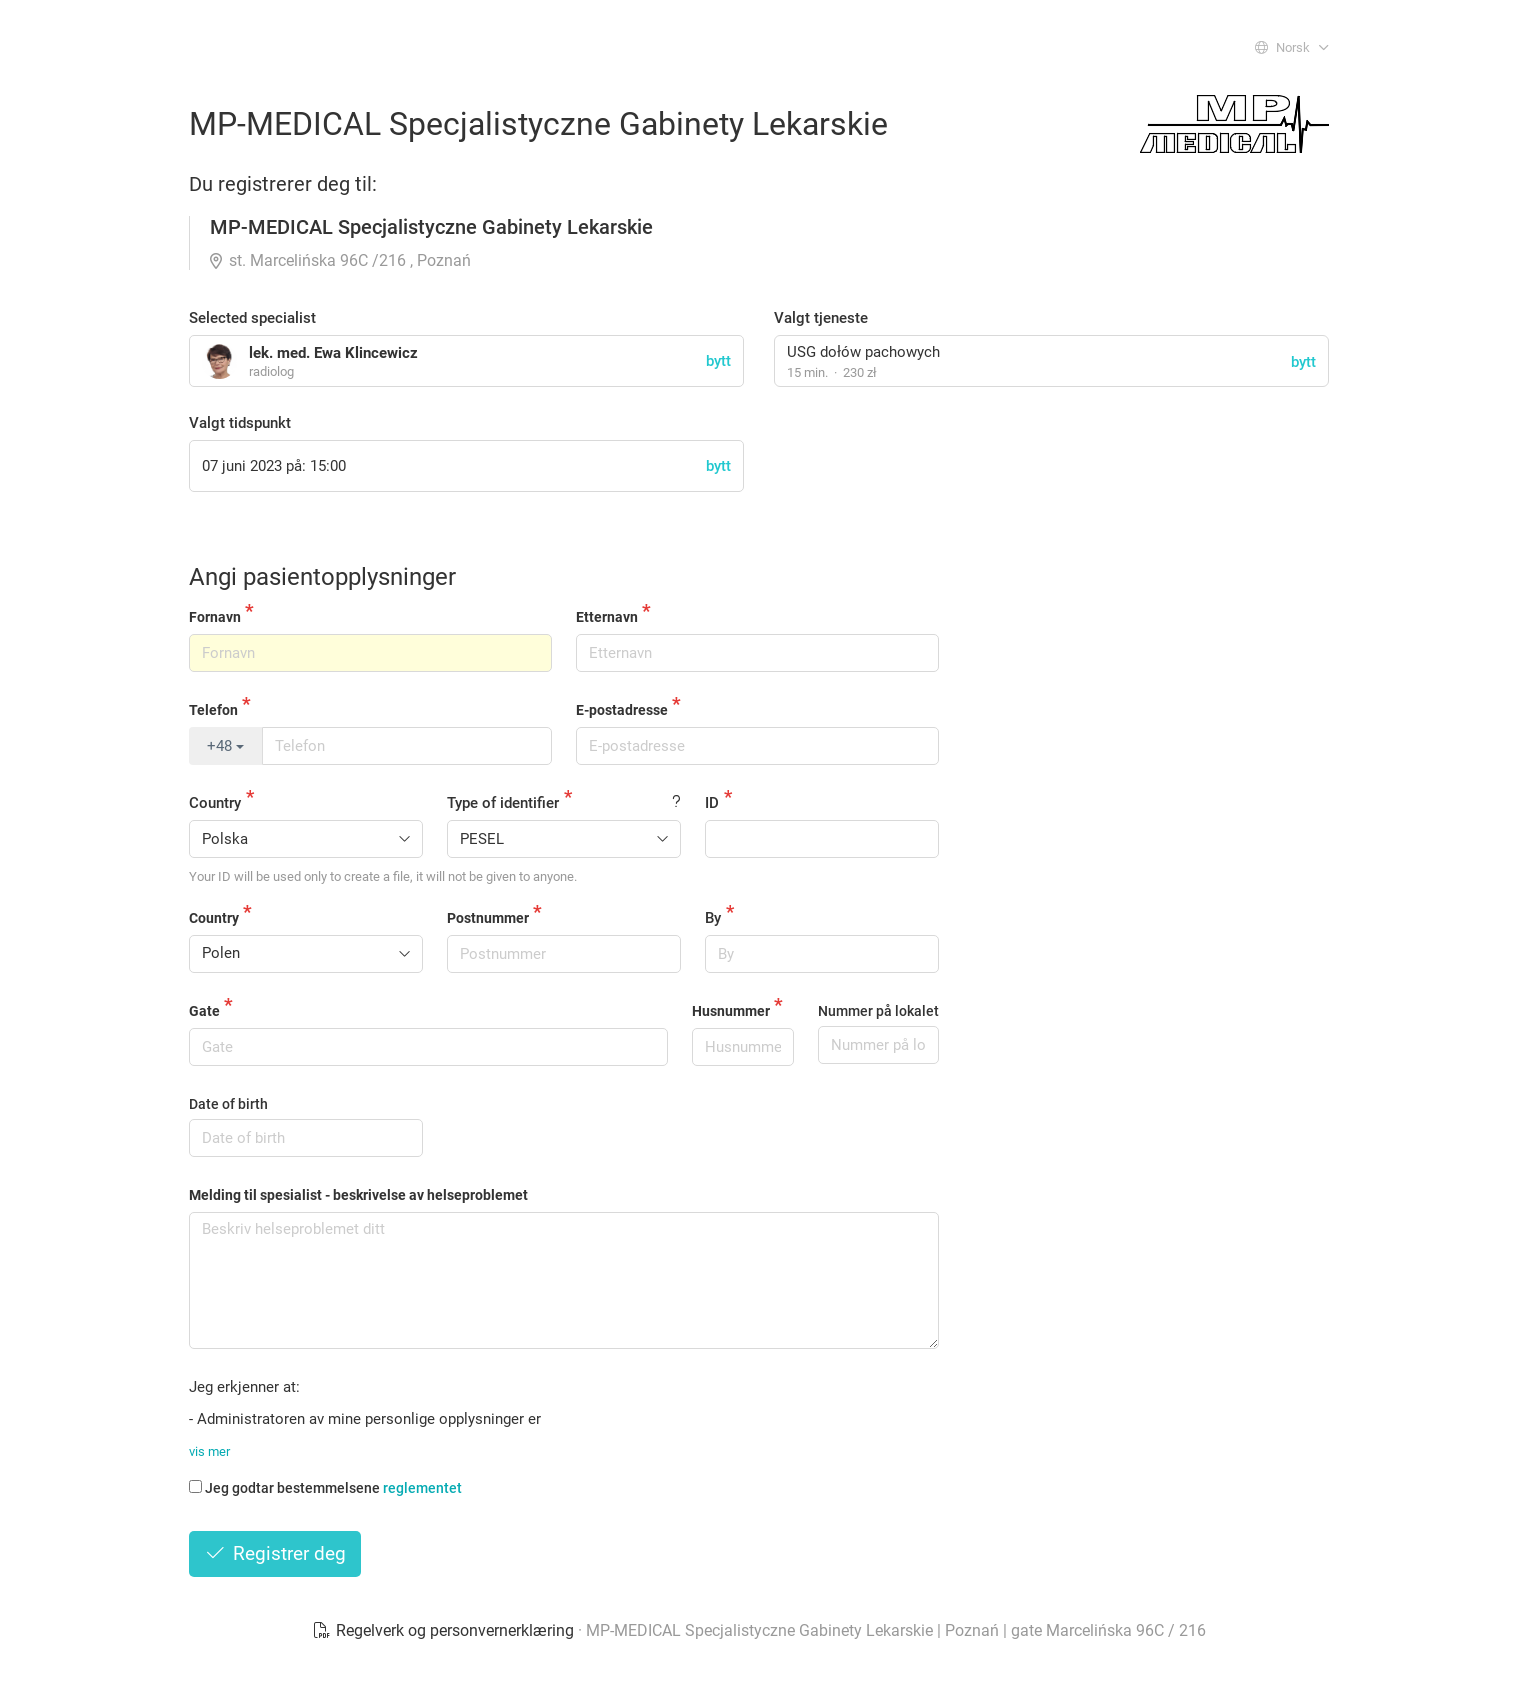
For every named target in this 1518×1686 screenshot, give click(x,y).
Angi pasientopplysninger (322, 577)
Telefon (213, 710)
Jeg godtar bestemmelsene (325, 1488)
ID (712, 803)
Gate (204, 1011)
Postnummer (488, 918)
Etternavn (607, 617)
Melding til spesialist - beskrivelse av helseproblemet (358, 1195)
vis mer (209, 1451)
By (713, 918)
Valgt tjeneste (821, 318)
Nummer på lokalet (878, 1011)
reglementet (422, 1488)
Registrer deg (275, 1553)
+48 (225, 746)
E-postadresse (622, 710)
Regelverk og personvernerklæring (445, 1630)
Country (215, 803)
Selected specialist (252, 318)
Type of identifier (503, 803)
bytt (1303, 362)
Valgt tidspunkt (240, 423)
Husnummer (731, 1011)
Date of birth (228, 1104)
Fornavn (215, 617)
